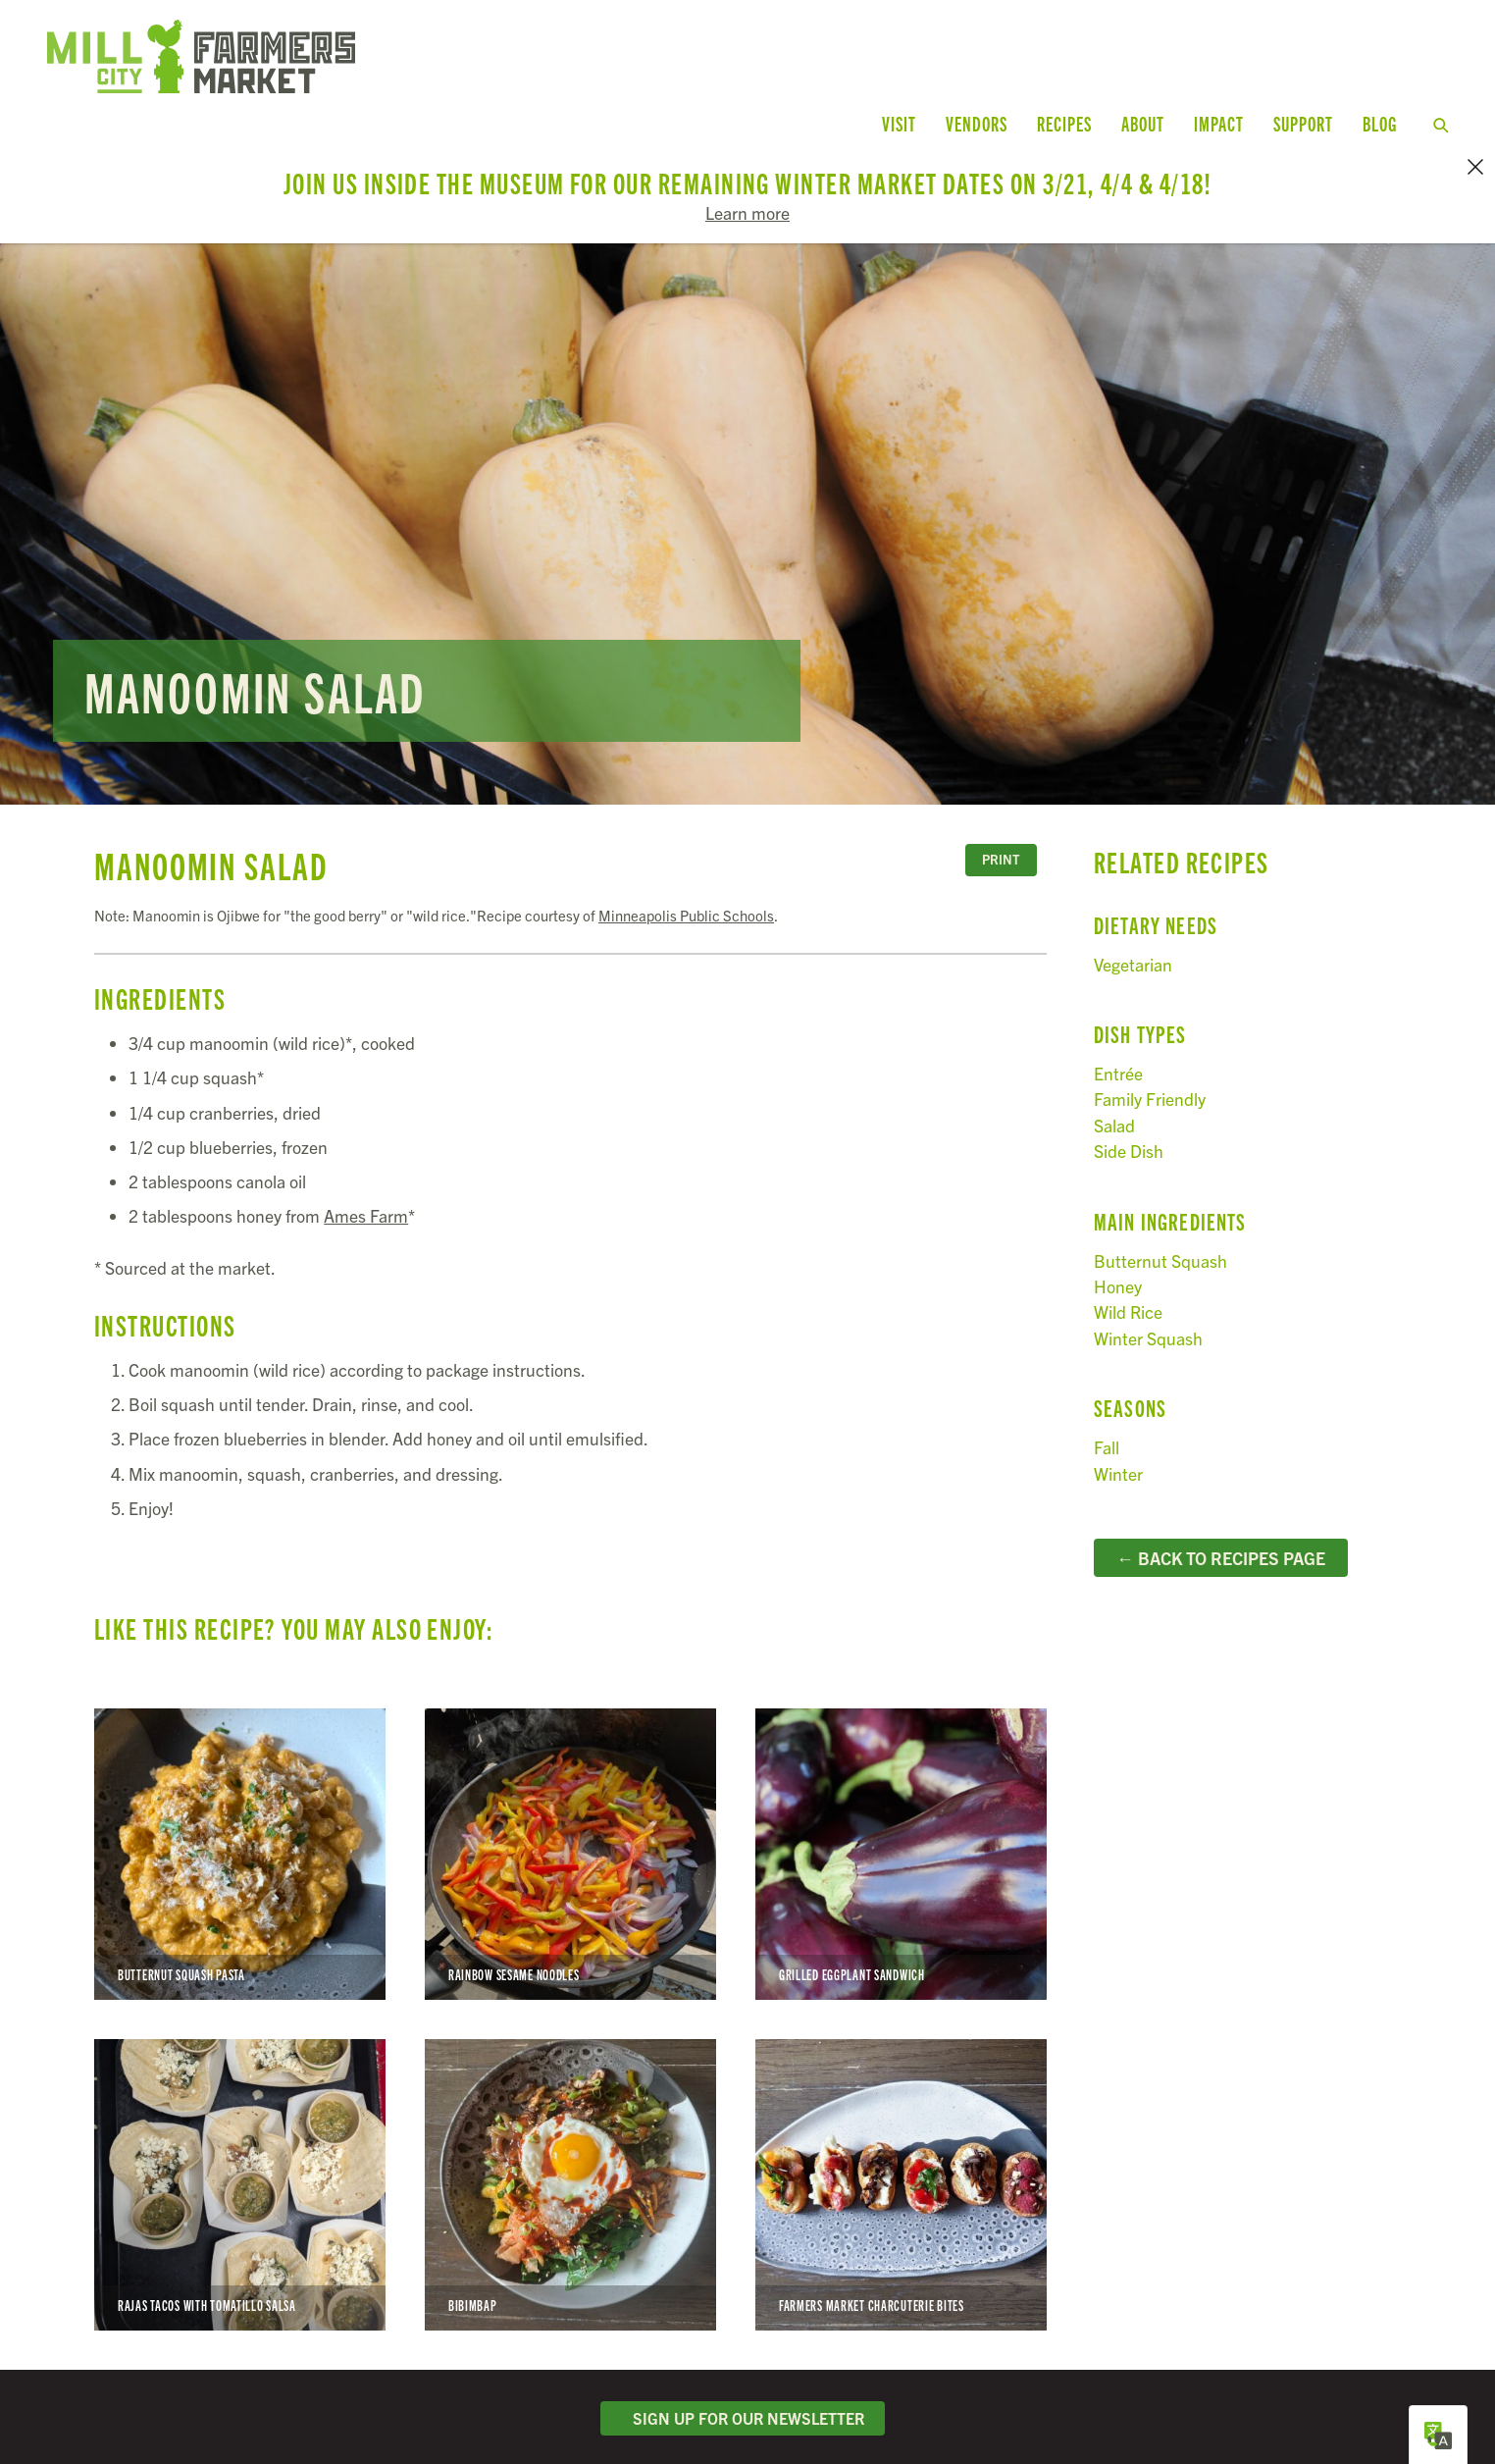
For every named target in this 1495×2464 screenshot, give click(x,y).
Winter (1118, 1448)
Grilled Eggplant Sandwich (901, 1828)
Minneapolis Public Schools (686, 889)
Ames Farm (366, 1190)
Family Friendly (1150, 1074)
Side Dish (1128, 1125)
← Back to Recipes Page (1220, 1532)
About (1142, 123)
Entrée (1118, 1047)
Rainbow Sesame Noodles (570, 1828)
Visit (899, 123)
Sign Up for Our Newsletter (742, 2392)
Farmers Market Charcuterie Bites (901, 2159)
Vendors (976, 123)
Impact (1219, 123)
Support (1303, 123)
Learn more (747, 212)
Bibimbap (570, 2159)
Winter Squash (1148, 1312)
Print (1000, 834)
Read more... (747, 498)
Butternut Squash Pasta (240, 1828)
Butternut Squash (1160, 1235)
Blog (1380, 123)
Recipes (1064, 123)
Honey (1118, 1260)
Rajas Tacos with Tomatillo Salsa (240, 2159)
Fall (1106, 1421)
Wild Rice (1128, 1287)
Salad (1114, 1099)
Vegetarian (1133, 938)
